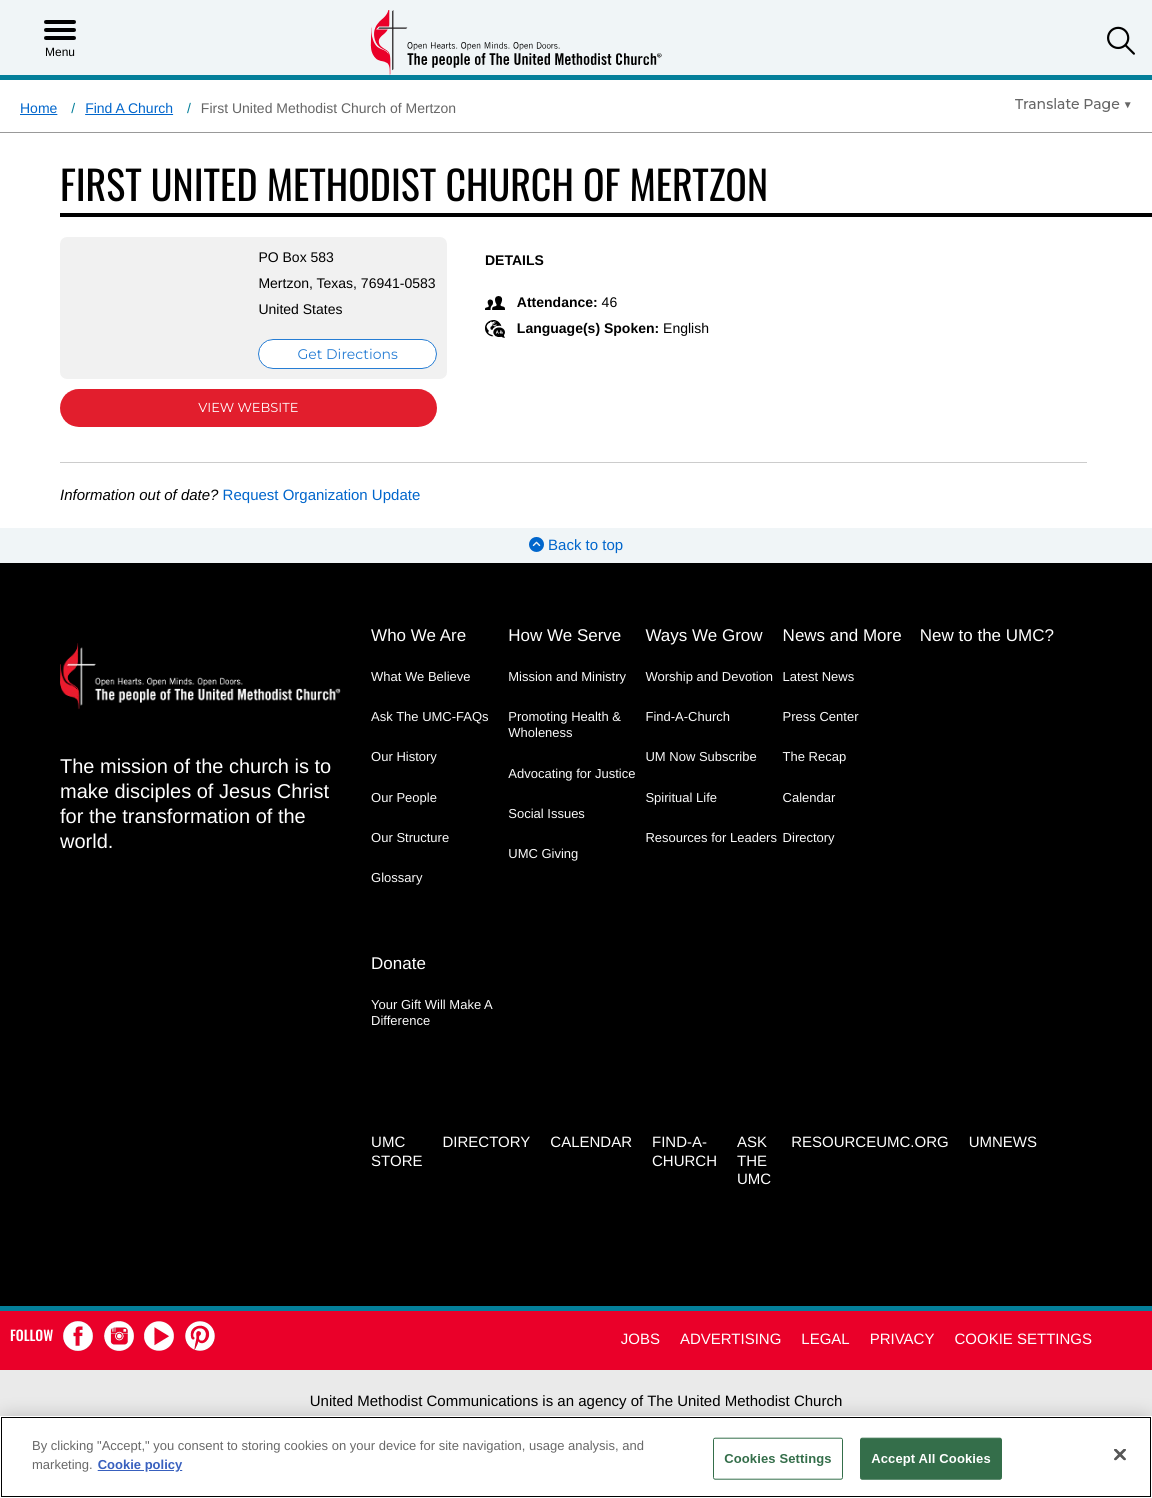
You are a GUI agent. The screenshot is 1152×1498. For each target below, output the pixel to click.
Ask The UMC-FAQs (430, 736)
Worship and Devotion (709, 696)
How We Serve (564, 655)
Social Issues (546, 833)
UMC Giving (543, 873)
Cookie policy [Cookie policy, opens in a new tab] (140, 1464)
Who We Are (418, 655)
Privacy (902, 1354)
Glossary (396, 897)
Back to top (576, 565)
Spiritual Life (681, 817)
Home (38, 108)
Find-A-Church (687, 736)
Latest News (819, 696)
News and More (842, 655)
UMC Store (396, 1167)
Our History (404, 776)
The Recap (815, 776)
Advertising (730, 1354)
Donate (398, 980)
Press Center (821, 736)
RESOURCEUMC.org (870, 1157)
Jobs (640, 1354)
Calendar (809, 817)
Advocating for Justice (571, 793)
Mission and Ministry (567, 696)
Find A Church (129, 108)
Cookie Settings (1023, 1354)
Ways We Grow (703, 655)
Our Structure (410, 857)
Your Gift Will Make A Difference (431, 1029)
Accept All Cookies (931, 1458)
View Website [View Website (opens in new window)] (234, 428)
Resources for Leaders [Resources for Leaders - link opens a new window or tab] (711, 857)
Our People (404, 817)
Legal (825, 1354)
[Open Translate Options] (1073, 104)
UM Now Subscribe (700, 776)
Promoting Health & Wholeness (564, 744)
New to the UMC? (987, 655)
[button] (1121, 43)
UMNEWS (1003, 1157)
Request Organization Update (322, 515)
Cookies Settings (778, 1458)
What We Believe (420, 696)
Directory (809, 857)
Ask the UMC (754, 1176)
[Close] (1120, 1454)
